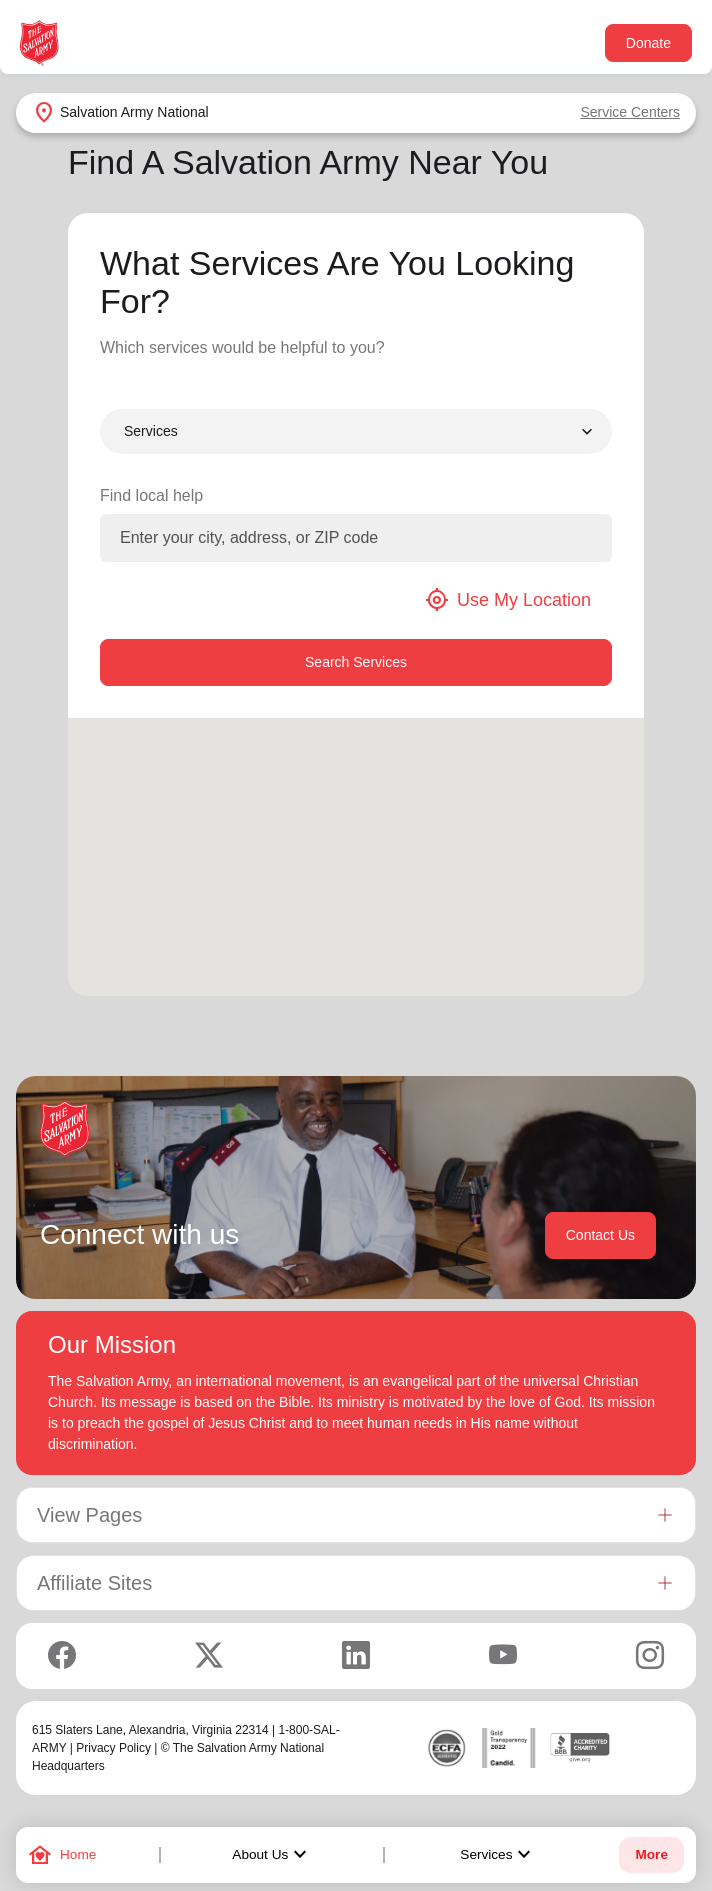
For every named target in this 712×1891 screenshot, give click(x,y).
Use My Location (508, 600)
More (651, 1854)
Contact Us (600, 1235)
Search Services (356, 662)
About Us (272, 1855)
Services (498, 1855)
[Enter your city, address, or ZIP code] (356, 538)
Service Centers (630, 112)
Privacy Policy (113, 1748)
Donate (648, 43)
